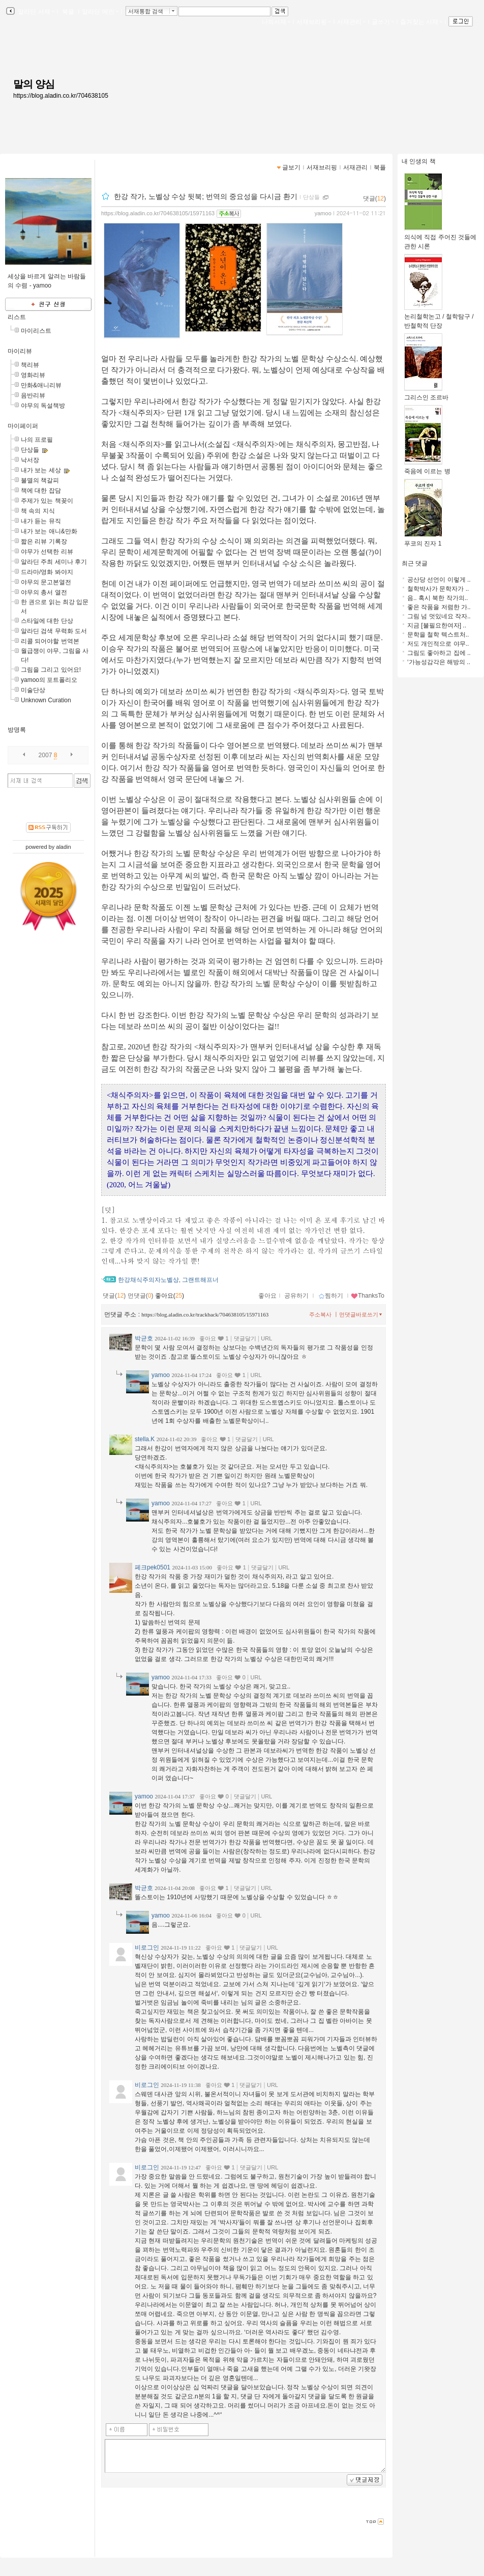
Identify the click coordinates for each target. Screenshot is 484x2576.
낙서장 (30, 460)
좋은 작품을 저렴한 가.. (439, 607)
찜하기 (330, 1295)
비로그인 (147, 1947)
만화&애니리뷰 (41, 385)
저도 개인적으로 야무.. (438, 643)
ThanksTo (367, 1295)
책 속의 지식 (38, 510)
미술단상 (33, 690)
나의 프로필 (37, 439)
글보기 (291, 167)
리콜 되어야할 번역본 (50, 641)
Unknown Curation (46, 700)
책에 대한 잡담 (41, 490)
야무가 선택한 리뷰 (47, 551)
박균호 (144, 1338)
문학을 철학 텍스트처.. (438, 634)
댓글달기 (245, 1338)
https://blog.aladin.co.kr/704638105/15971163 (158, 213)
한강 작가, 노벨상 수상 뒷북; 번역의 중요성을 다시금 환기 (205, 196)
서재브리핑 (313, 21)
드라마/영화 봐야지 (47, 572)
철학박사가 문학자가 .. (438, 588)
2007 (45, 755)
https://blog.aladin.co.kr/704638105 (60, 95)
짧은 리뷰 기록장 (44, 541)
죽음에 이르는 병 (427, 468)
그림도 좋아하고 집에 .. (439, 652)
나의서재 (276, 21)
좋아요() (169, 1295)
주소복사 (320, 1314)
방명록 (17, 729)
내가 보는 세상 (41, 470)
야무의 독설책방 (43, 405)
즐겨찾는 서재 (421, 21)
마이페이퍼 (23, 426)
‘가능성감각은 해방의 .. (438, 662)
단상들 (30, 449)
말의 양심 (33, 84)
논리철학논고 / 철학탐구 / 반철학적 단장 (439, 317)
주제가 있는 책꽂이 (47, 500)
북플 (68, 11)
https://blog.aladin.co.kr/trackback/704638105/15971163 (204, 1314)
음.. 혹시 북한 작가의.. (437, 598)
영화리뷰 (33, 375)
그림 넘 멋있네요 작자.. (439, 616)
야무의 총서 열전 (44, 592)
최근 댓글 (415, 563)
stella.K (145, 1439)
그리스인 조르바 (426, 394)
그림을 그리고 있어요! (51, 669)
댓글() (374, 198)
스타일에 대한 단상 (47, 620)
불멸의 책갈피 (40, 480)
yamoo (323, 213)
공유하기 (296, 1295)
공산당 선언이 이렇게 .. (439, 579)
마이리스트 (36, 330)
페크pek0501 (152, 1567)
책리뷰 (30, 364)
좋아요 (267, 1295)
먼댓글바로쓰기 (361, 1314)
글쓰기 (383, 21)
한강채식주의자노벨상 (148, 1279)
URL (266, 1338)
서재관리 (351, 21)
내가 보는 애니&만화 (49, 531)
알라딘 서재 (35, 11)
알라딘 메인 (100, 11)
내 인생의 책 (419, 161)
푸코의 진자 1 (423, 540)
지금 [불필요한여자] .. (436, 625)
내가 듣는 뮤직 (41, 521)
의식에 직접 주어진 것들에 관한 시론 (440, 238)
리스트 (17, 317)
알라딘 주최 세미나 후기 (54, 561)
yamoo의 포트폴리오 (49, 679)
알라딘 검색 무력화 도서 (54, 631)
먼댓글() (141, 1295)
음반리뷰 (33, 395)
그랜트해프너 (200, 1279)
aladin (63, 847)
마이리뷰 (20, 351)
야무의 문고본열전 (46, 582)
